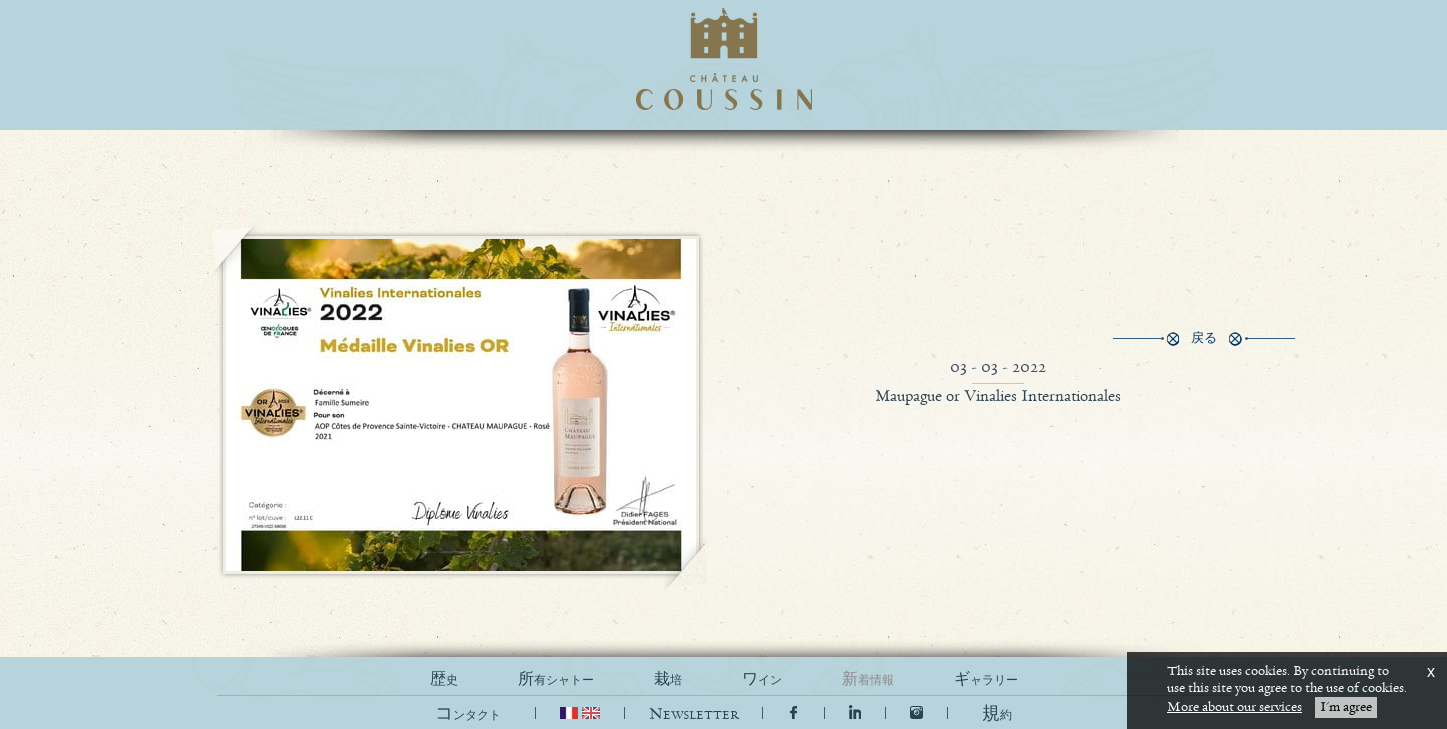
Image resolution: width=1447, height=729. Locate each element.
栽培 (668, 679)
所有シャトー (556, 679)
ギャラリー (986, 679)
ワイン (762, 679)
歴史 (444, 679)
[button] (997, 714)
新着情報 (868, 679)
